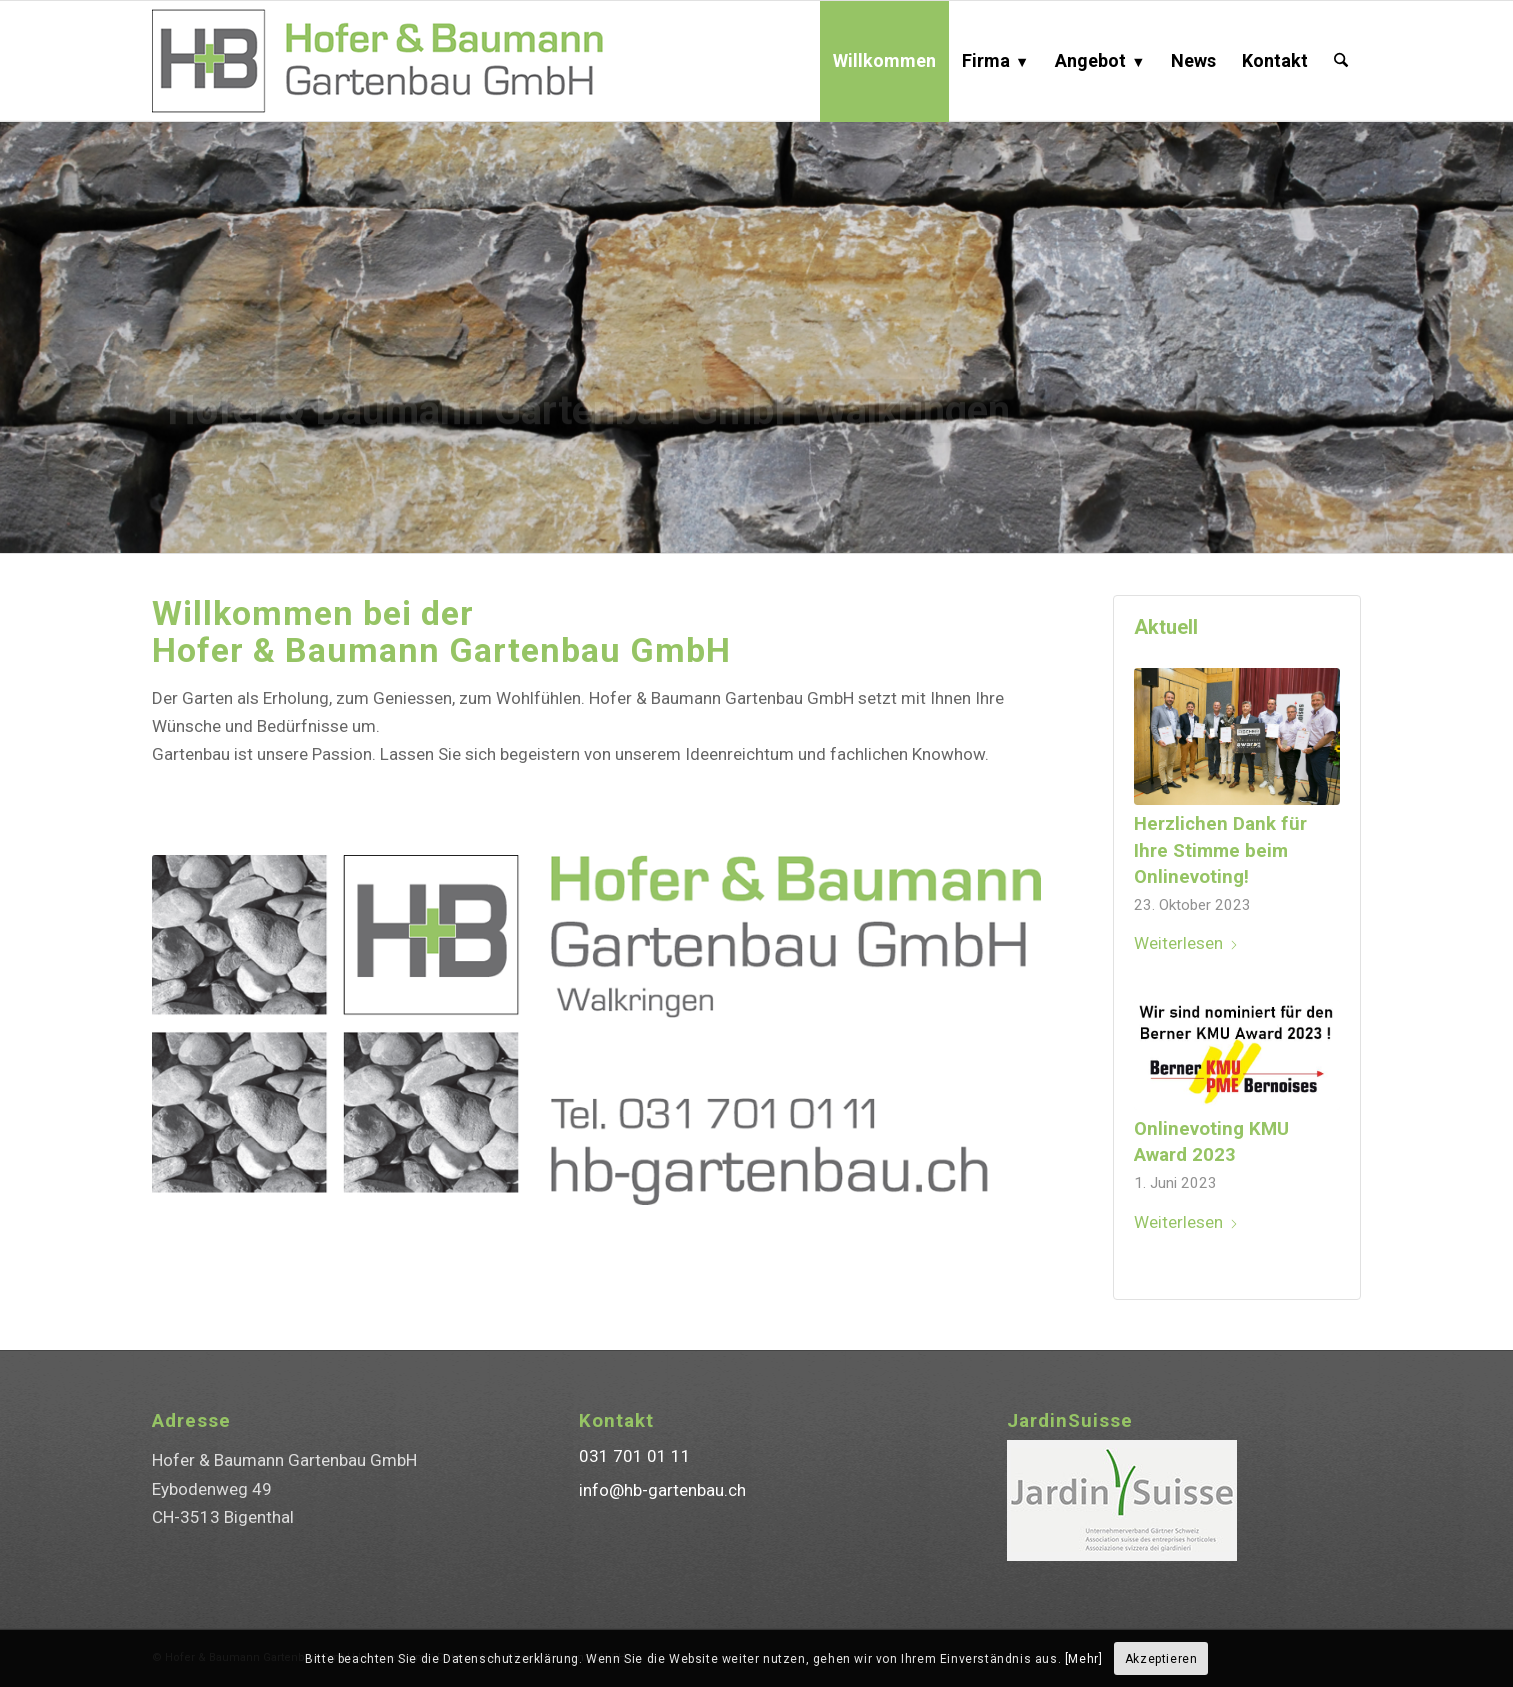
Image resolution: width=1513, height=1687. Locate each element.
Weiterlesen (1186, 943)
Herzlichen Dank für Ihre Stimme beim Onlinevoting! (1220, 850)
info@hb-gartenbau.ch (662, 1490)
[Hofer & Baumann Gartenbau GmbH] (409, 61)
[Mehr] (1084, 1659)
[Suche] (1341, 61)
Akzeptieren (1161, 1659)
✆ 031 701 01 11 (241, 492)
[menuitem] (884, 61)
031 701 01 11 (635, 1456)
